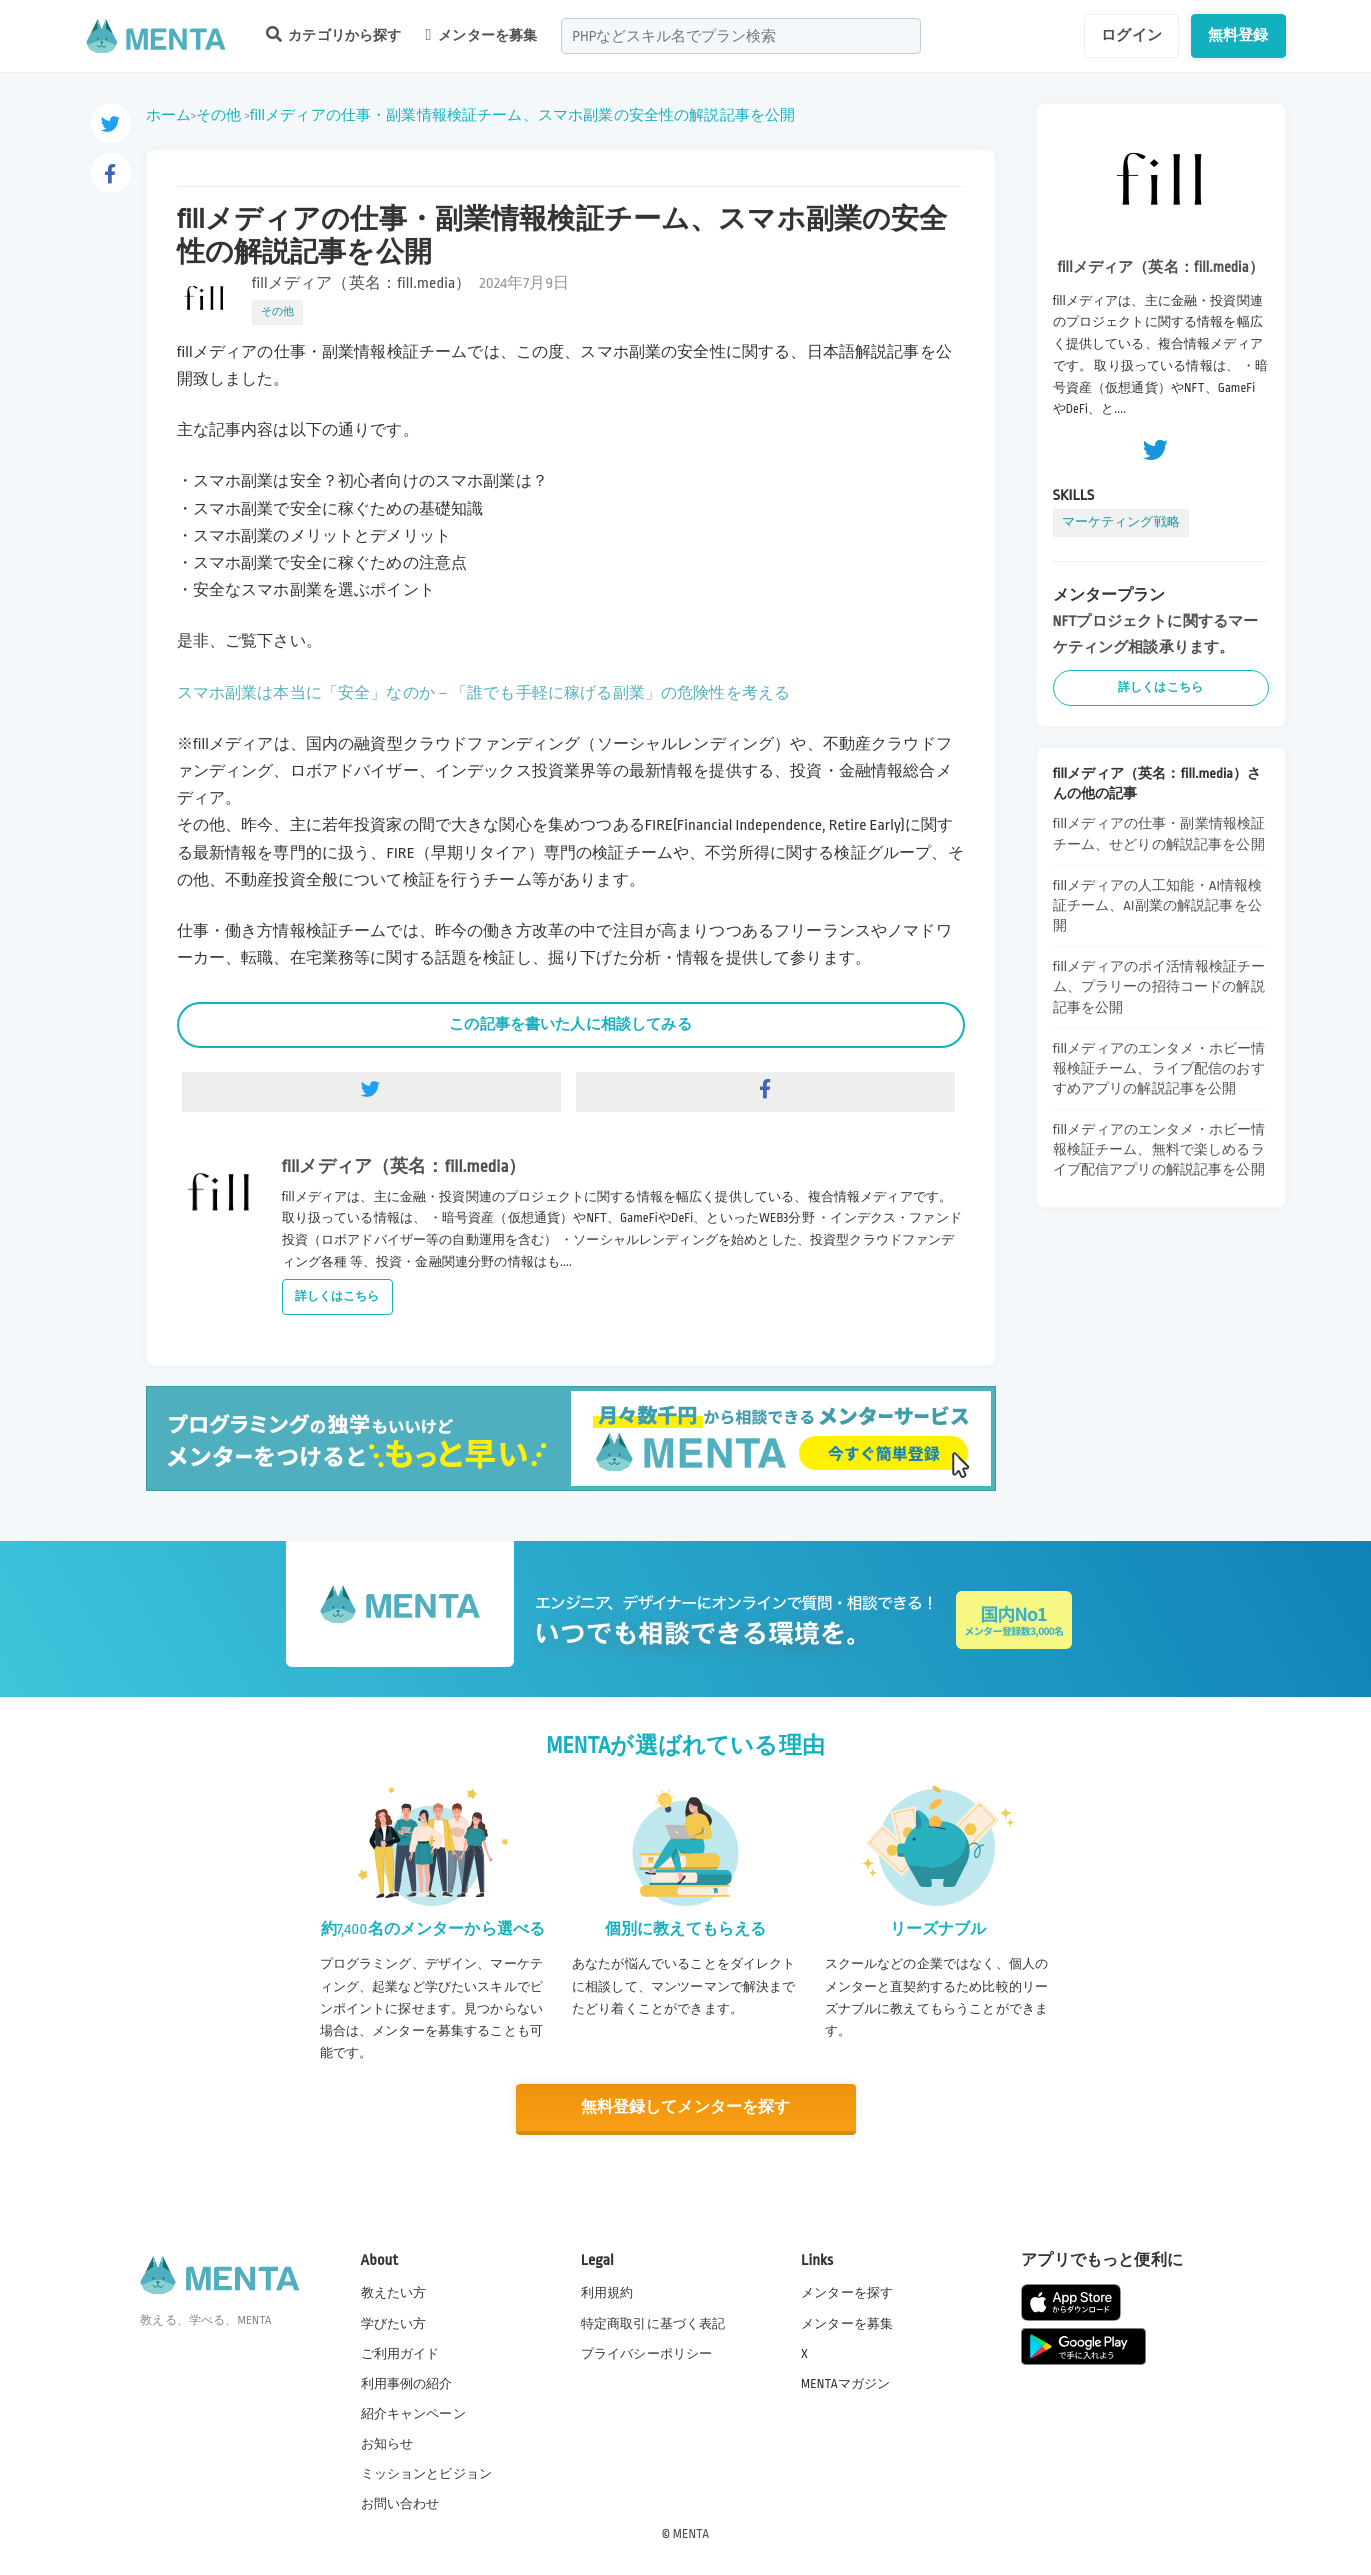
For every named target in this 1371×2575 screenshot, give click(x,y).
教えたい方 (394, 2293)
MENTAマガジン (845, 2384)
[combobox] (741, 36)
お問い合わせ (400, 2504)
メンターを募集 (482, 35)
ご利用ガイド (400, 2354)
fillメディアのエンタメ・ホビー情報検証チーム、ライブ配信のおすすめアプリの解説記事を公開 (1159, 1068)
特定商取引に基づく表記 (653, 2323)
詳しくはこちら (337, 1296)
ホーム (168, 115)
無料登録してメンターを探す (686, 2107)
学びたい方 (394, 2323)
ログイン (1131, 35)
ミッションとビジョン (427, 2474)
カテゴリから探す (334, 34)
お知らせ (387, 2444)
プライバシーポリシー (647, 2354)
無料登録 (1238, 35)
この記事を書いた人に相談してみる (570, 1024)
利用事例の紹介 (407, 2384)
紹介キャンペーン (413, 2414)
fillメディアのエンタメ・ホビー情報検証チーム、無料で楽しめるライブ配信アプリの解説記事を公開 (1159, 1149)
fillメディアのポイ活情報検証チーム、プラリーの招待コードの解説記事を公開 (1159, 986)
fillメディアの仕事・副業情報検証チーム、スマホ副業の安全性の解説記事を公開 (523, 115)
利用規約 (607, 2293)
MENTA (691, 2534)
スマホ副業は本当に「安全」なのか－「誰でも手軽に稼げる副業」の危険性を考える (484, 693)
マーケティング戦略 (1121, 522)
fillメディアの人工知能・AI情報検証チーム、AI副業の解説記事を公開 (1158, 905)
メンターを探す (847, 2293)
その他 (218, 115)
